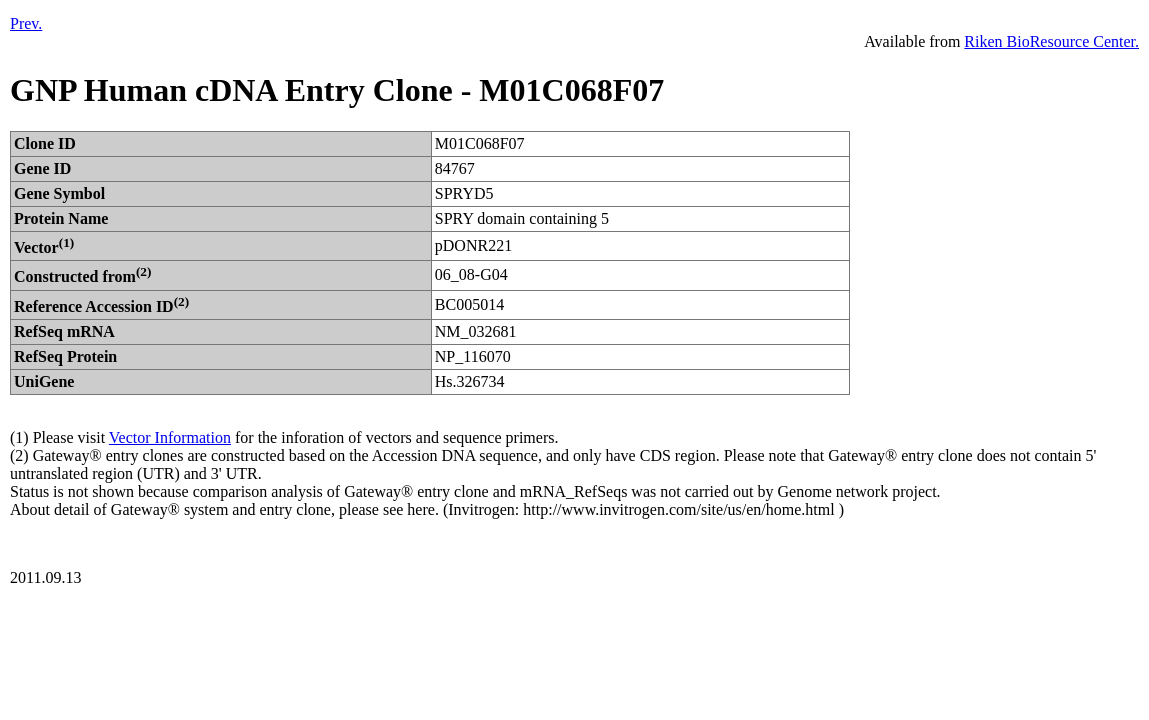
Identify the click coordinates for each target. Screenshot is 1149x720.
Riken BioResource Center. (1051, 41)
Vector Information (170, 437)
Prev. (26, 23)
